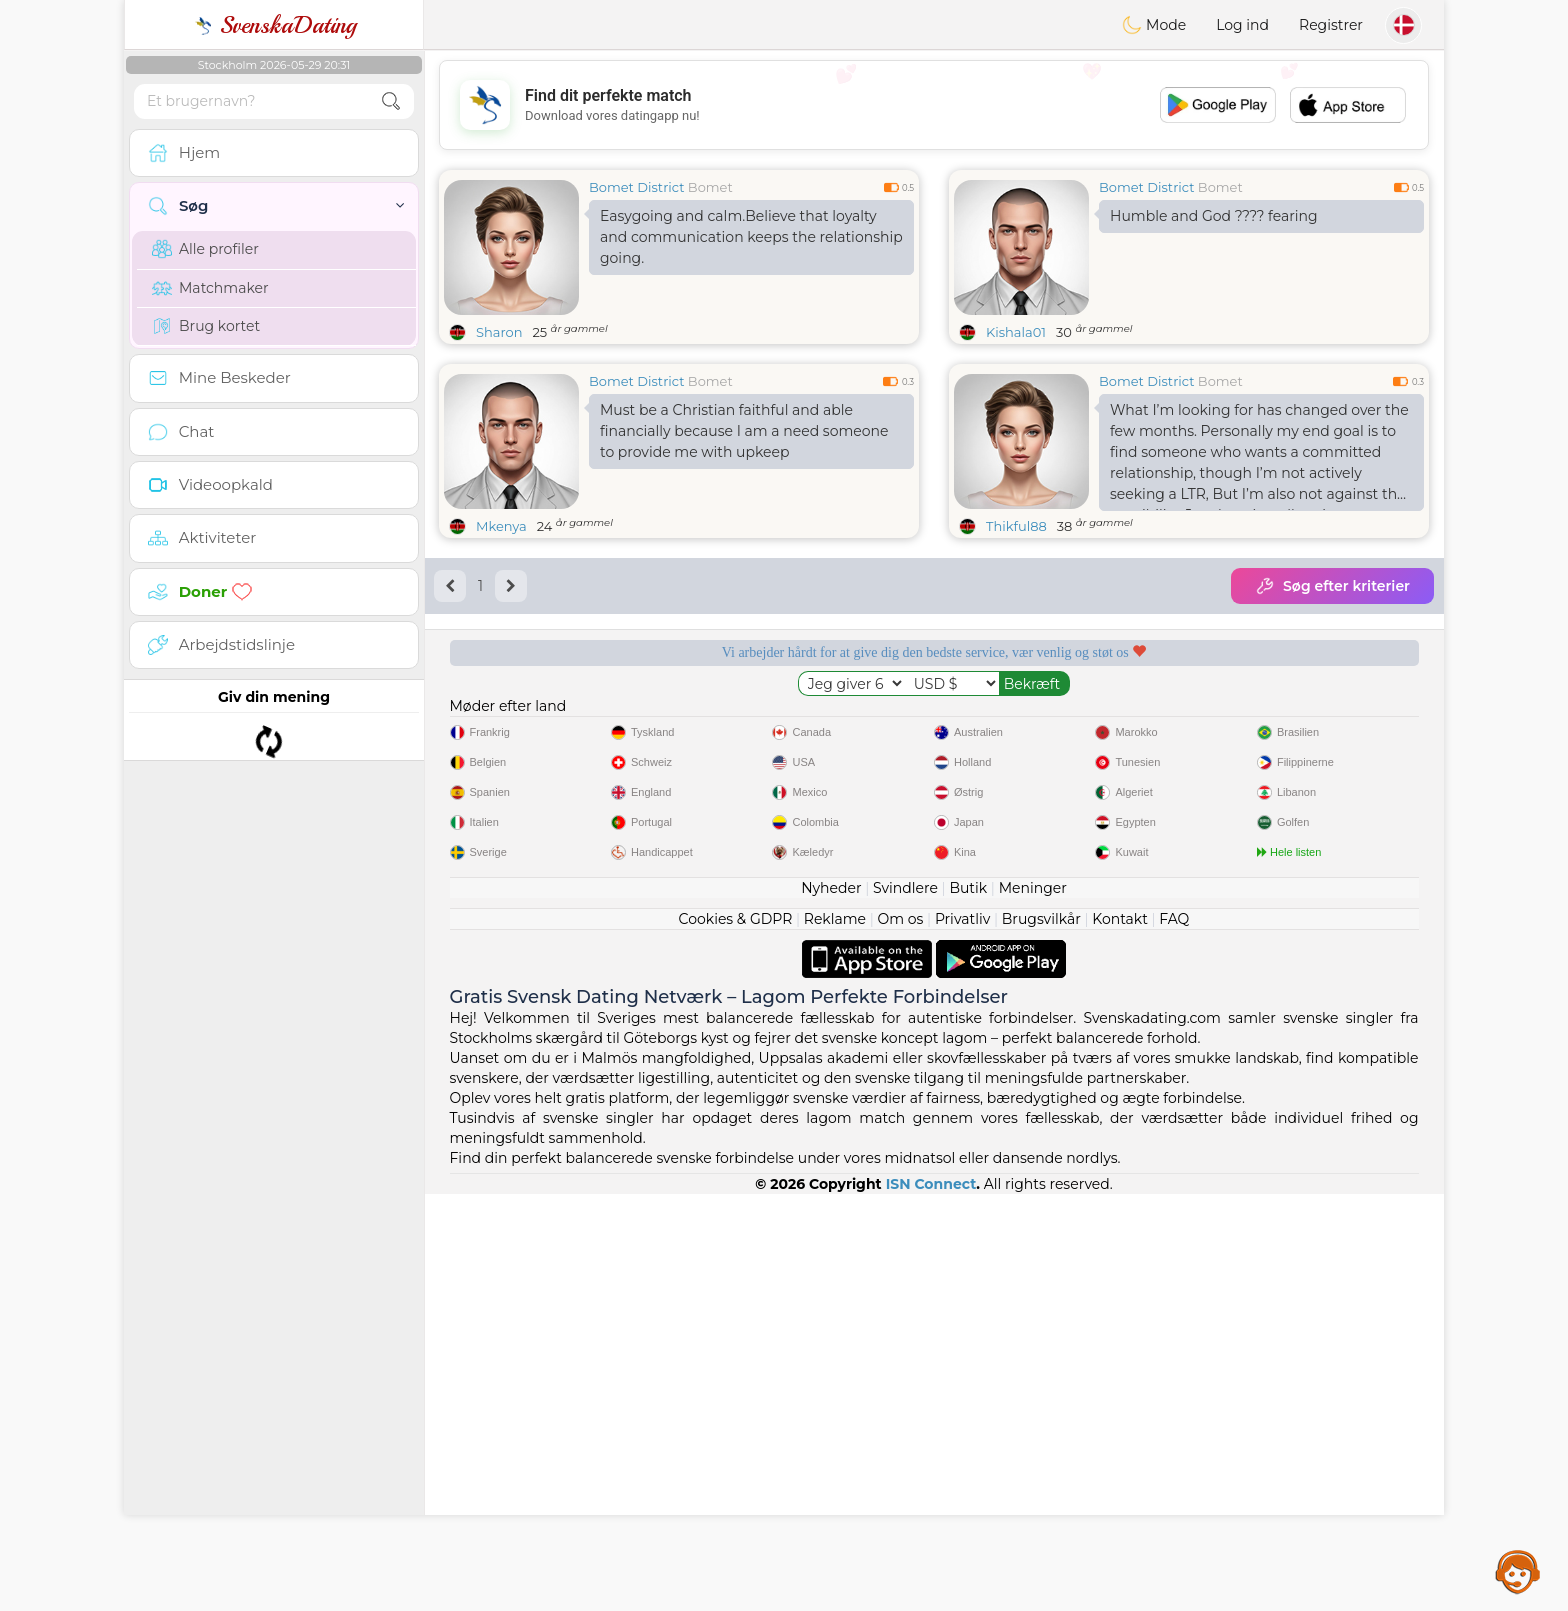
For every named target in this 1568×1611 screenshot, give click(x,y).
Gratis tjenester (548, 721)
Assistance (1518, 1571)
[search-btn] (391, 101)
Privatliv (962, 1336)
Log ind (1242, 25)
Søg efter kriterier (1332, 586)
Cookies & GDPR (736, 1336)
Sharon (499, 332)
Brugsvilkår (1041, 1336)
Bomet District (636, 187)
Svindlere (905, 1305)
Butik (968, 1305)
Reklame (835, 1336)
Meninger (1033, 1305)
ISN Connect (931, 1601)
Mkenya (501, 526)
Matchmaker (210, 288)
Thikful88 (1016, 526)
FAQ (1174, 1336)
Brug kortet (206, 326)
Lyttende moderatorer (805, 721)
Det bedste (1320, 721)
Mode (1154, 25)
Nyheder (831, 1305)
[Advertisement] (934, 105)
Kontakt (1120, 1336)
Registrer (1331, 25)
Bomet (710, 187)
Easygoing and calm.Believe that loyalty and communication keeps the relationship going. (751, 237)
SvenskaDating (274, 25)
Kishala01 (1016, 332)
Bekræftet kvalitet (1063, 721)
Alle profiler (205, 249)
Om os (901, 1336)
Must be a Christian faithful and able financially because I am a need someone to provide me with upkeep (744, 431)
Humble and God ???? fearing (1214, 216)
